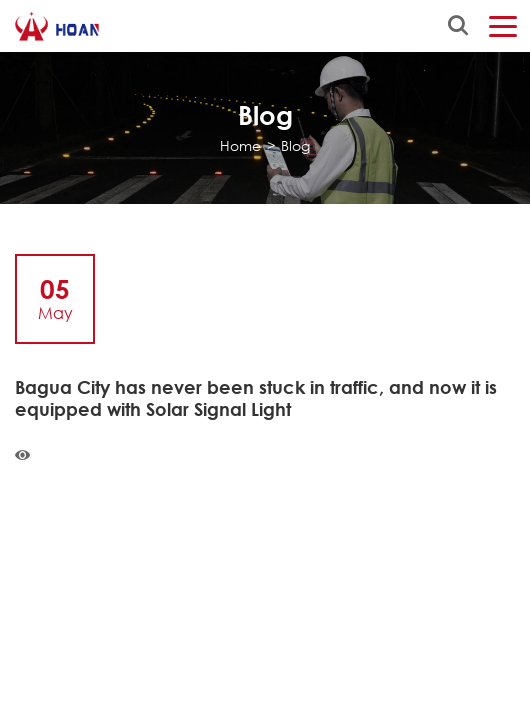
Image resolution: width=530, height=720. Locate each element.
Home (240, 145)
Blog (295, 145)
